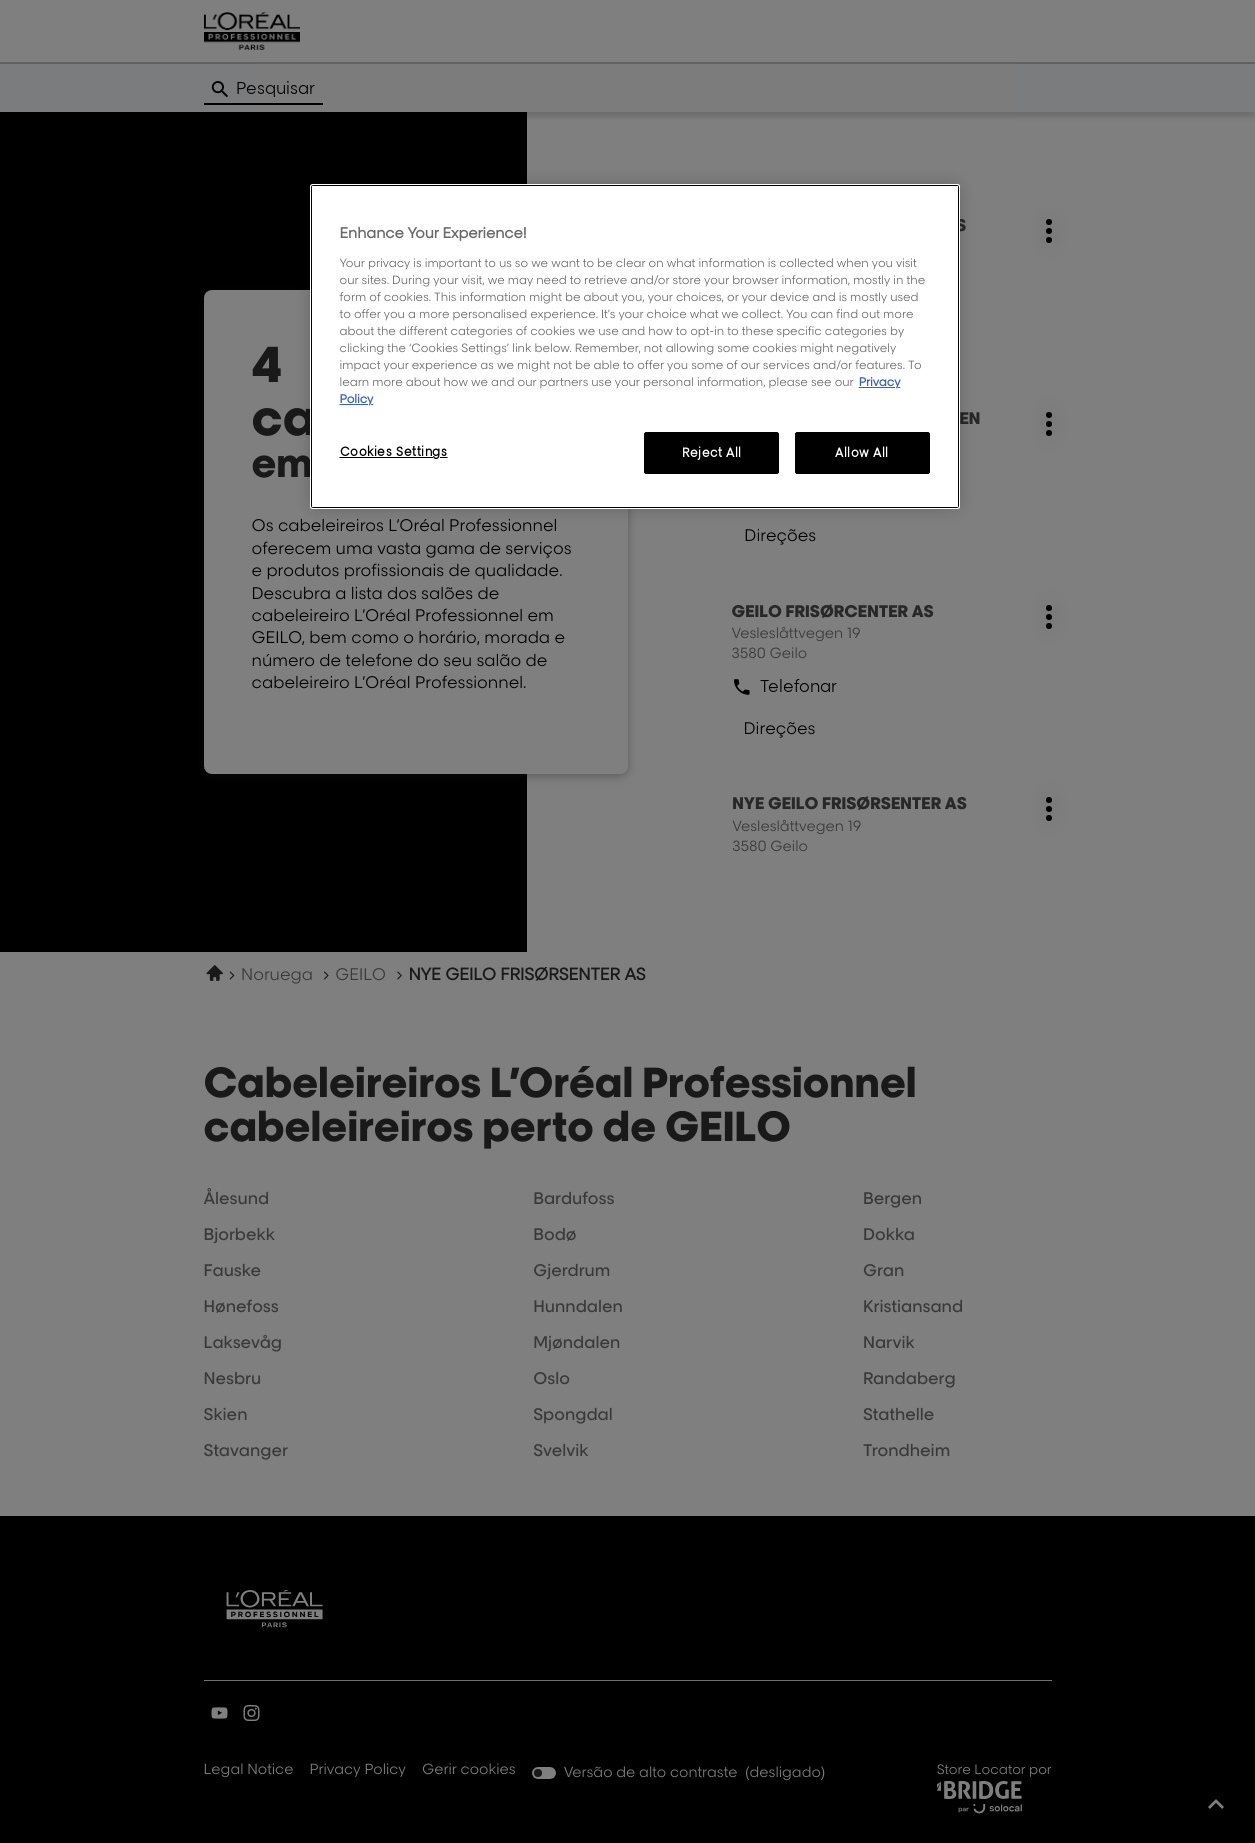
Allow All (862, 452)
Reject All (712, 452)
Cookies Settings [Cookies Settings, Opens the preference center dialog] (394, 451)
